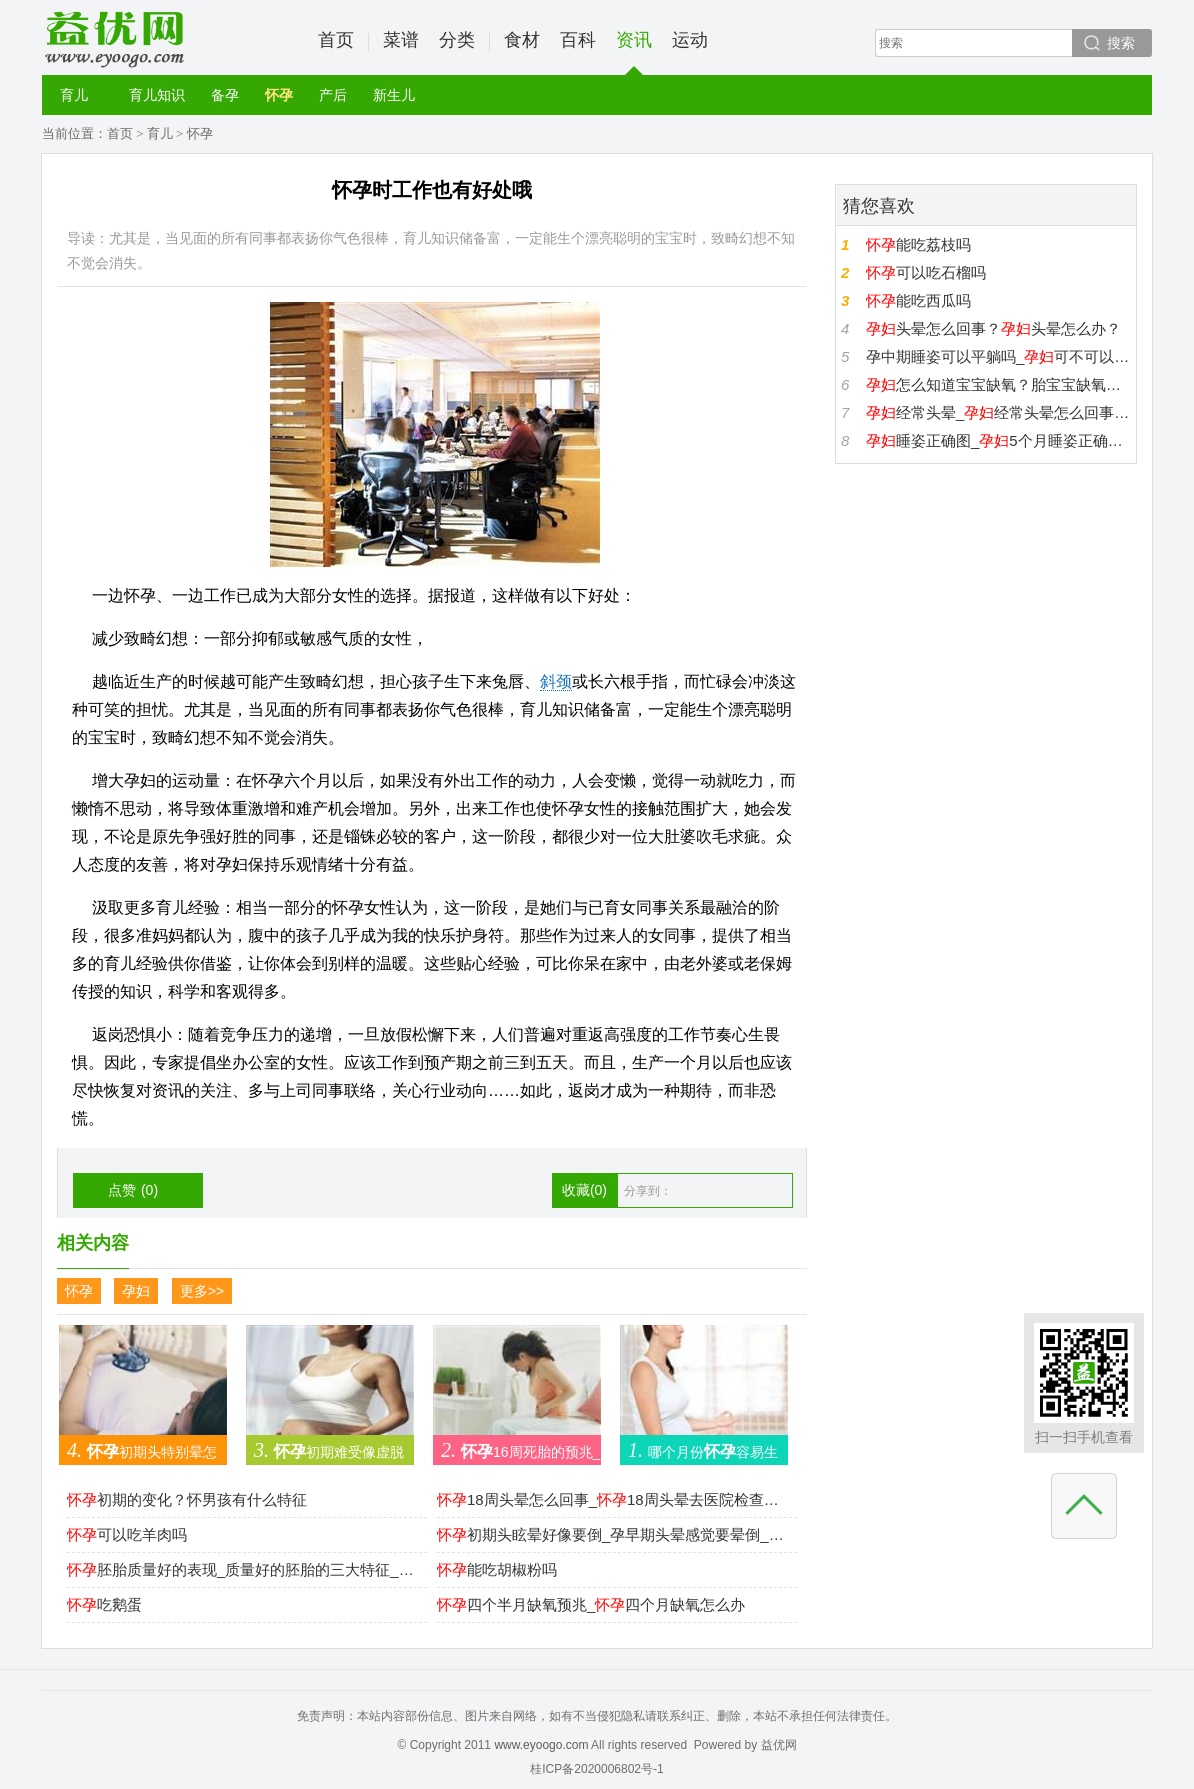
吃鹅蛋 (104, 1604)
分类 (457, 40)
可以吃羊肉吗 (127, 1534)
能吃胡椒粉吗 (497, 1569)
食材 (522, 40)
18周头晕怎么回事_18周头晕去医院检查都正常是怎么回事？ (612, 1499)
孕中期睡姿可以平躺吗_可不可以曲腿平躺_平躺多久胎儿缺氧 (998, 356)
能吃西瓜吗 (918, 300)
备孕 (225, 95)
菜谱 (401, 40)
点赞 (133, 1190)
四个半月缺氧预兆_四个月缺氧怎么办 (591, 1604)
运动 (690, 40)
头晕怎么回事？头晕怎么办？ (993, 328)
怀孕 (279, 95)
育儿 (74, 95)
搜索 (1121, 43)
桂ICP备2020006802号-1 (596, 1769)
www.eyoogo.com (541, 1745)
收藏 (584, 1190)
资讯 (634, 52)
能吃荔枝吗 (918, 244)
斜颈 (556, 681)
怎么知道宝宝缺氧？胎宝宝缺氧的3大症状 (998, 384)
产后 (333, 95)
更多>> (202, 1291)
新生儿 (394, 95)
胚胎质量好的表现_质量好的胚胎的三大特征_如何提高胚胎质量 (242, 1569)
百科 (578, 40)
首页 (336, 40)
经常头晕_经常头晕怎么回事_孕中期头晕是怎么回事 (998, 412)
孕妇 (136, 1291)
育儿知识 (157, 95)
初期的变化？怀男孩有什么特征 (187, 1499)
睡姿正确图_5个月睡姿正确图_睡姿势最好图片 (998, 440)
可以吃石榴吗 (926, 272)
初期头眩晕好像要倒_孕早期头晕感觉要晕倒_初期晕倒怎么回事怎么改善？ (612, 1534)
